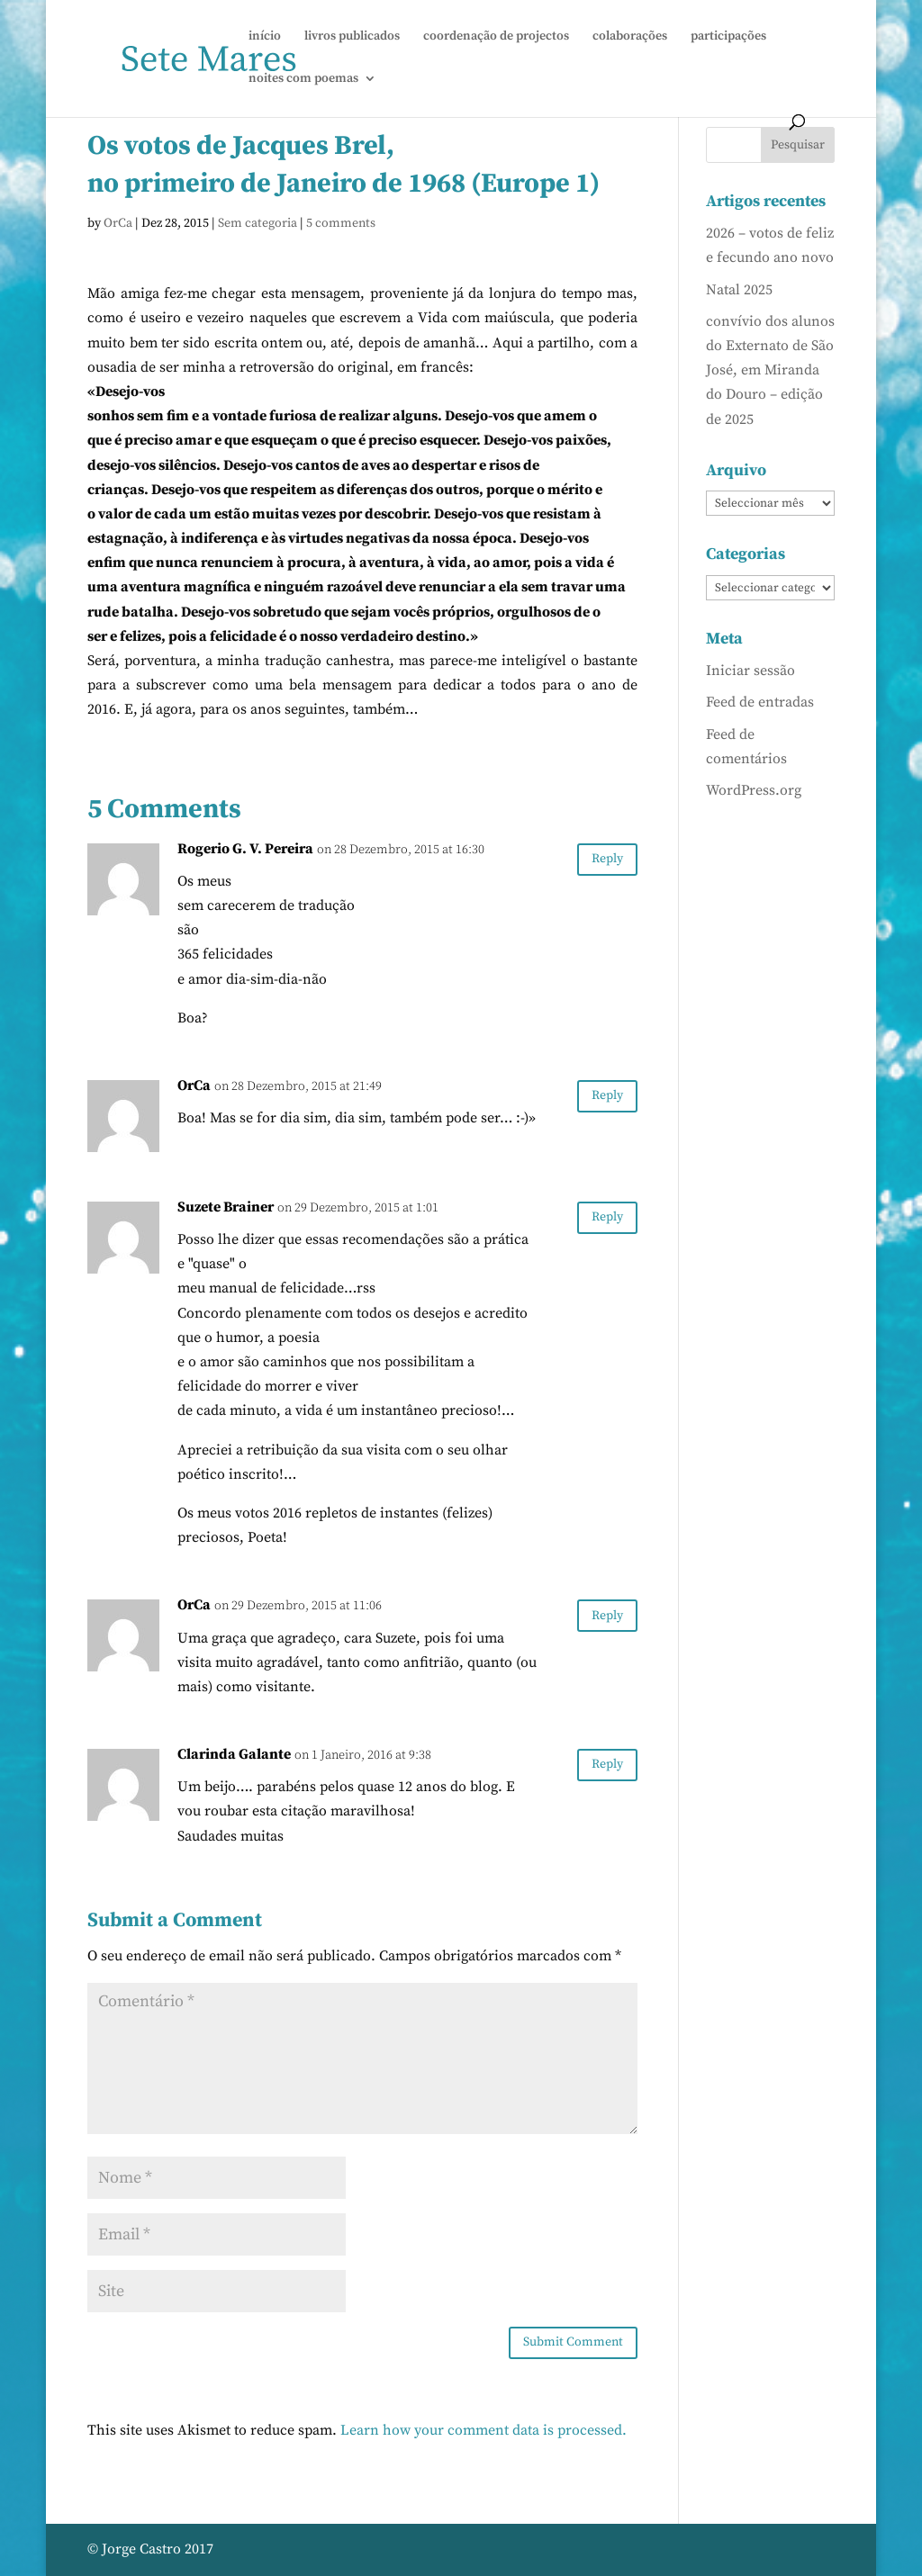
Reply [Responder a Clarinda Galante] (607, 1764)
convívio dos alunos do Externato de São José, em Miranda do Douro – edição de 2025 (770, 370)
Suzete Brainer (225, 1207)
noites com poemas (303, 79)
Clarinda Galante (234, 1754)
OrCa (118, 223)
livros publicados (352, 37)
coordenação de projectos (496, 37)
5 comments (340, 223)
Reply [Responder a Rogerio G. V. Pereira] (607, 859)
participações (728, 37)
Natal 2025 (739, 290)
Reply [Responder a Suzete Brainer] (607, 1217)
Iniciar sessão (750, 671)
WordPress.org (753, 790)
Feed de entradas (760, 702)
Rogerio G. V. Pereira (245, 849)
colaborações (629, 37)
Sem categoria (257, 223)
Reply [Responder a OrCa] (607, 1095)
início (265, 37)
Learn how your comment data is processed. (483, 2430)
